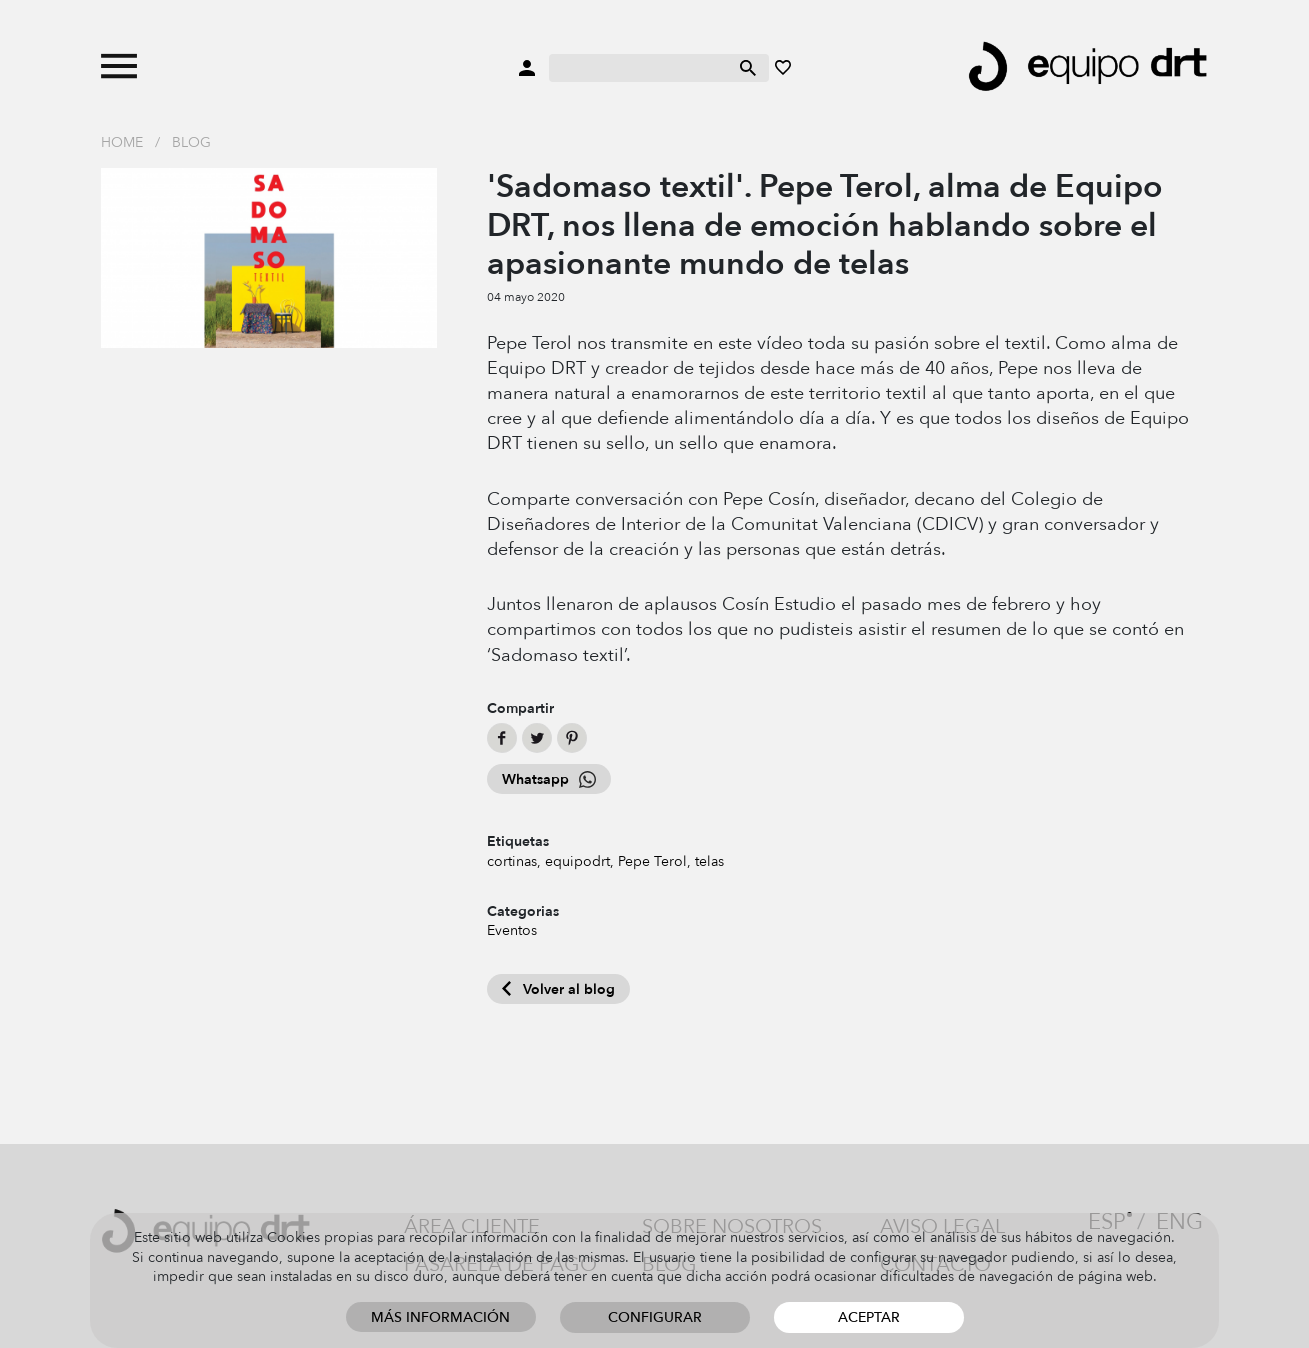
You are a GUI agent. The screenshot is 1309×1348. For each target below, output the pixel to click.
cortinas (512, 861)
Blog (191, 142)
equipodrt (577, 861)
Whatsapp (549, 779)
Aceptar (869, 1317)
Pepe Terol (652, 861)
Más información (440, 1317)
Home (122, 142)
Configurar (655, 1317)
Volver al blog (558, 989)
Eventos (512, 930)
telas (709, 861)
